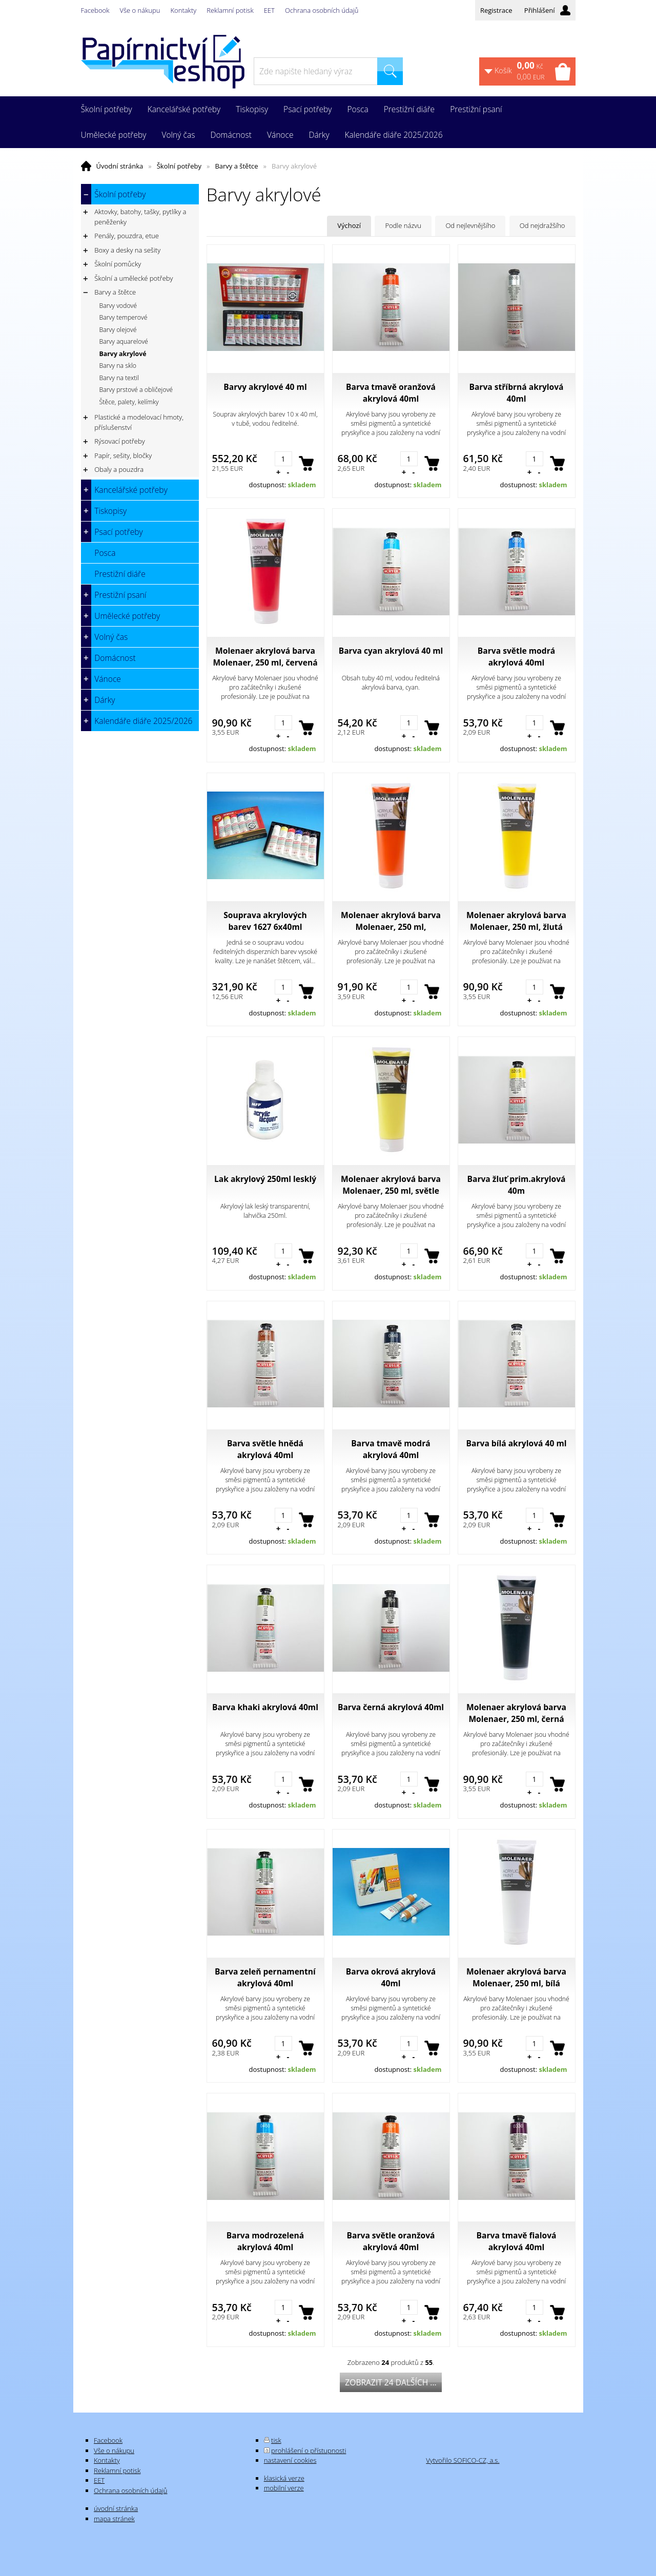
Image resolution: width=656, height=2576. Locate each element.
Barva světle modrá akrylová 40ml (516, 656)
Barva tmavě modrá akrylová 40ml (390, 1449)
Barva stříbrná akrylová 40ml (516, 392)
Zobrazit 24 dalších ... (390, 2382)
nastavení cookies (290, 2460)
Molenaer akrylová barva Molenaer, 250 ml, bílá (516, 1977)
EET (269, 10)
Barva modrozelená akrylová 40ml (265, 2241)
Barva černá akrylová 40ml (391, 1707)
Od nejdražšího (542, 225)
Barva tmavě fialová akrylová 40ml (517, 2241)
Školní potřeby (179, 166)
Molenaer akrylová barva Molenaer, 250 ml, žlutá (516, 920)
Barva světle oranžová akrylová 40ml (391, 2241)
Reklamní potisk (230, 10)
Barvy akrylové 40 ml (264, 386)
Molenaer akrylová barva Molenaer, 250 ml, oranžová (391, 921)
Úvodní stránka (120, 166)
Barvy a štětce (236, 166)
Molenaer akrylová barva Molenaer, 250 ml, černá (516, 1713)
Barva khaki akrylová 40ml (265, 1707)
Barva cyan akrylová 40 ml (391, 650)
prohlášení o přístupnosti (308, 2450)
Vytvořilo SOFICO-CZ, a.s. (462, 2460)
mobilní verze (284, 2487)
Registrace (496, 10)
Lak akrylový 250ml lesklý (265, 1179)
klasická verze (284, 2478)
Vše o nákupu (140, 10)
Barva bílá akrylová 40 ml (516, 1443)
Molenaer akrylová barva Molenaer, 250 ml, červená (265, 656)
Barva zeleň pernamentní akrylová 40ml (265, 1977)
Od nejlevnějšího (470, 225)
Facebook (95, 10)
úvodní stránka (116, 2508)
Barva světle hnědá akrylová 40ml (265, 1449)
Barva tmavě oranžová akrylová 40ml (391, 392)
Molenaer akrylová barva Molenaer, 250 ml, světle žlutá (391, 1185)
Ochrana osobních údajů (321, 10)
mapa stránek (114, 2518)
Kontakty (184, 10)
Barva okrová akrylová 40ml (391, 1977)
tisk (276, 2440)
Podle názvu (403, 225)
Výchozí (349, 225)
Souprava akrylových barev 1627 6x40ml (265, 920)
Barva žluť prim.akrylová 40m (516, 1184)
